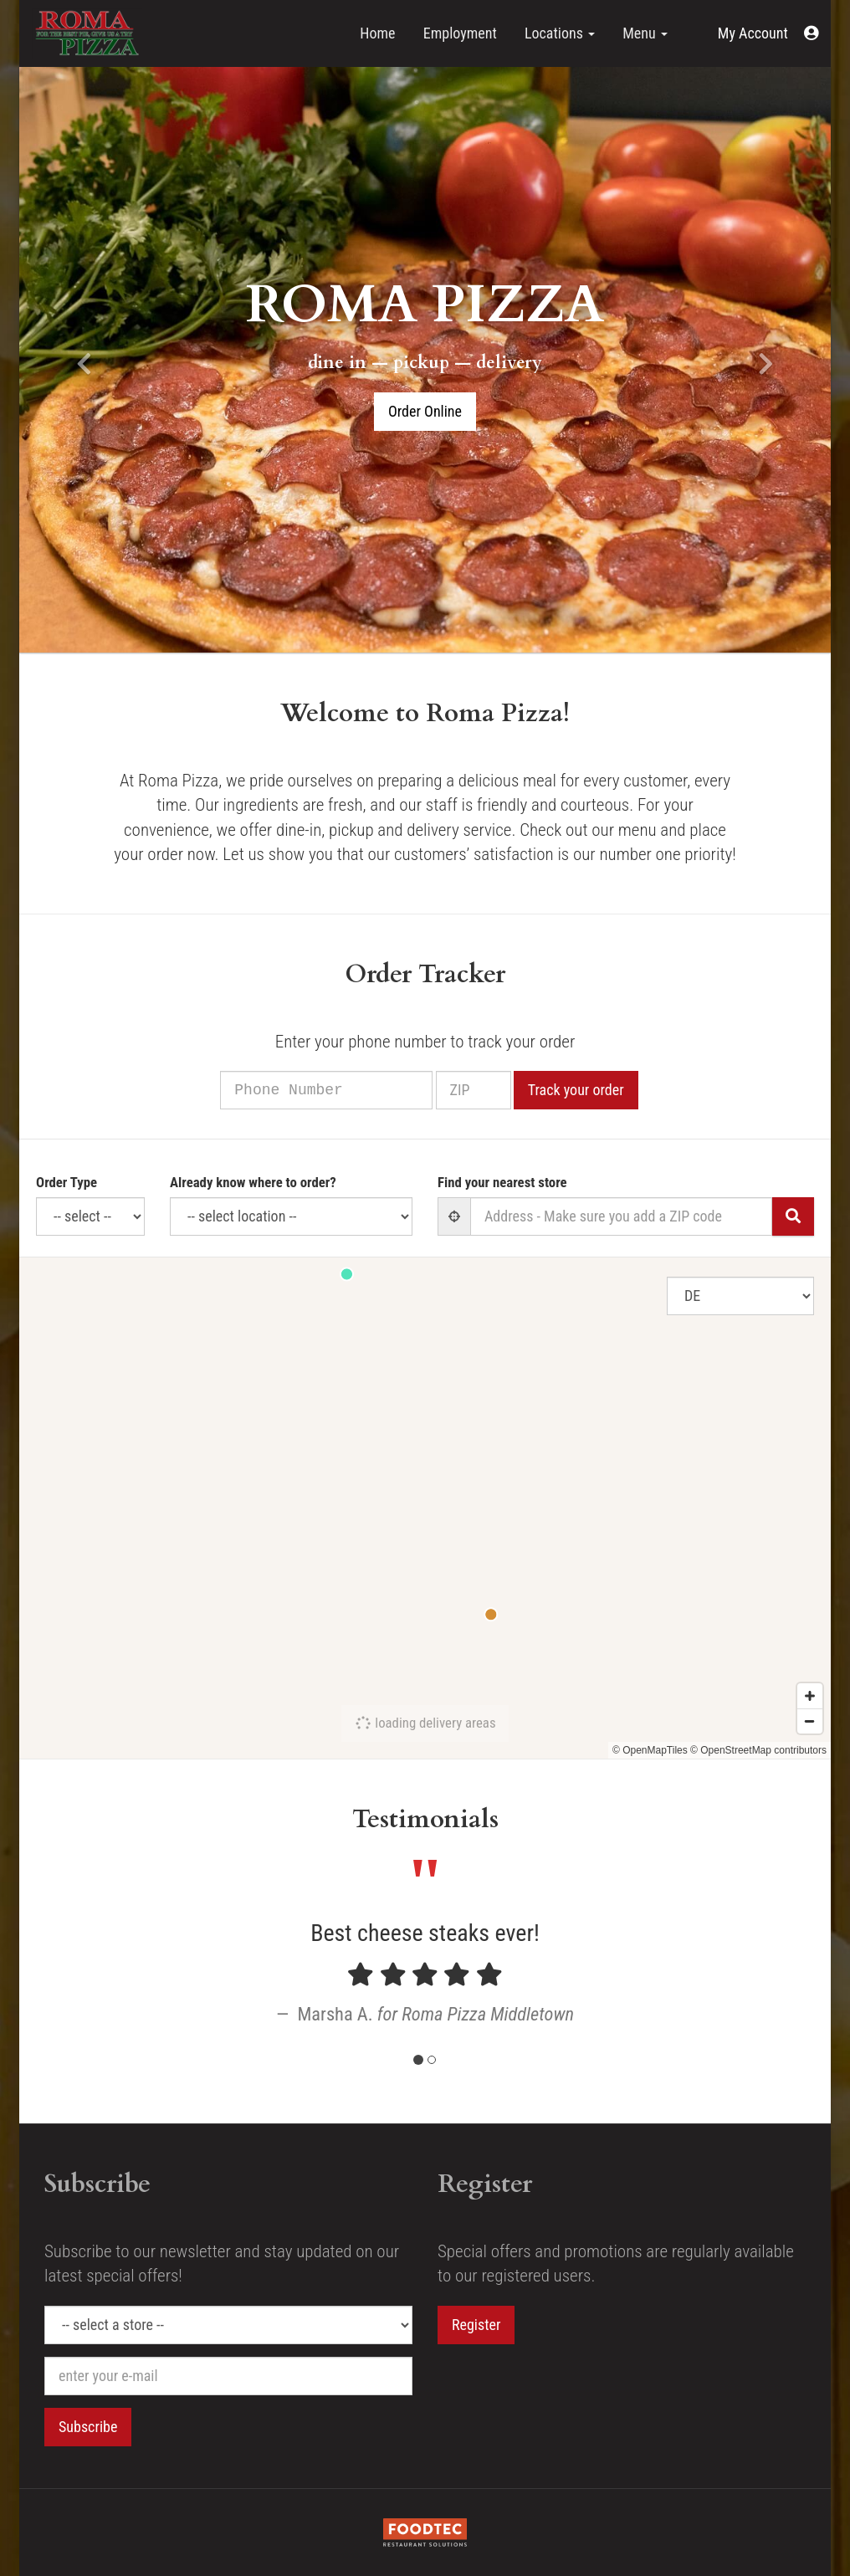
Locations (560, 33)
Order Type (66, 1182)
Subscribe (88, 2426)
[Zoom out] (809, 1721)
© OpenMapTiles (650, 1750)
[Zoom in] (809, 1695)
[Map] (425, 1508)
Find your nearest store (502, 1182)
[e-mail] (228, 2376)
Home (377, 33)
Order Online (425, 411)
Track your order (597, 1090)
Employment (460, 33)
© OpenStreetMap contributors (758, 1750)
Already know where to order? (253, 1182)
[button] (768, 33)
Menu (645, 33)
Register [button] (476, 2324)
